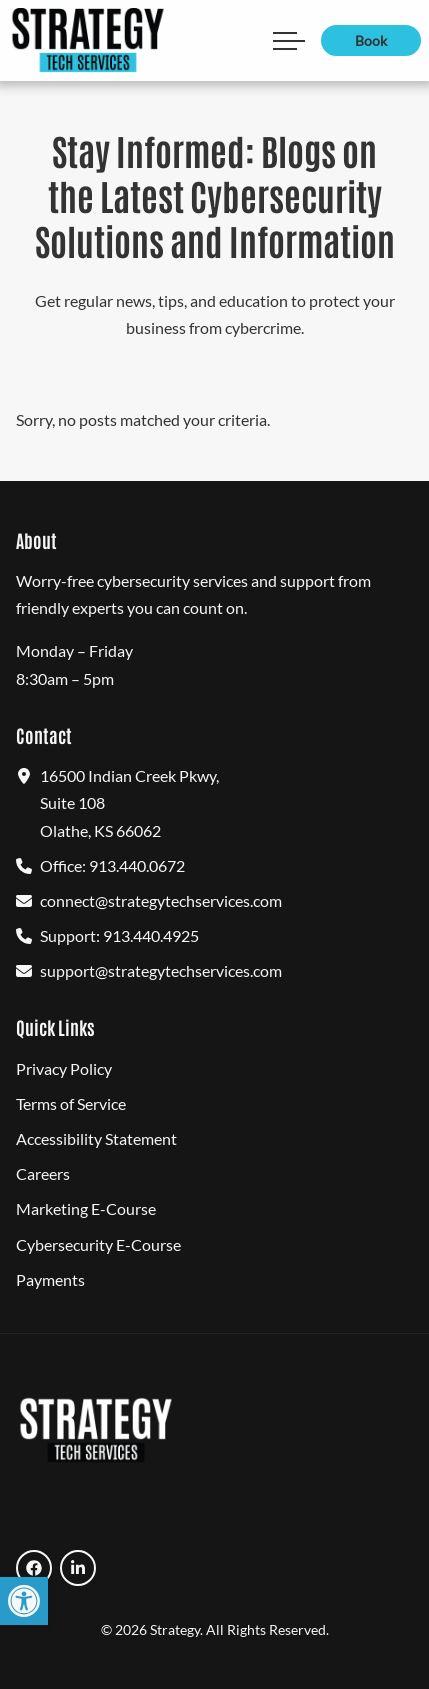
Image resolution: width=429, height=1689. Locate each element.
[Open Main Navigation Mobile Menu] (289, 40)
